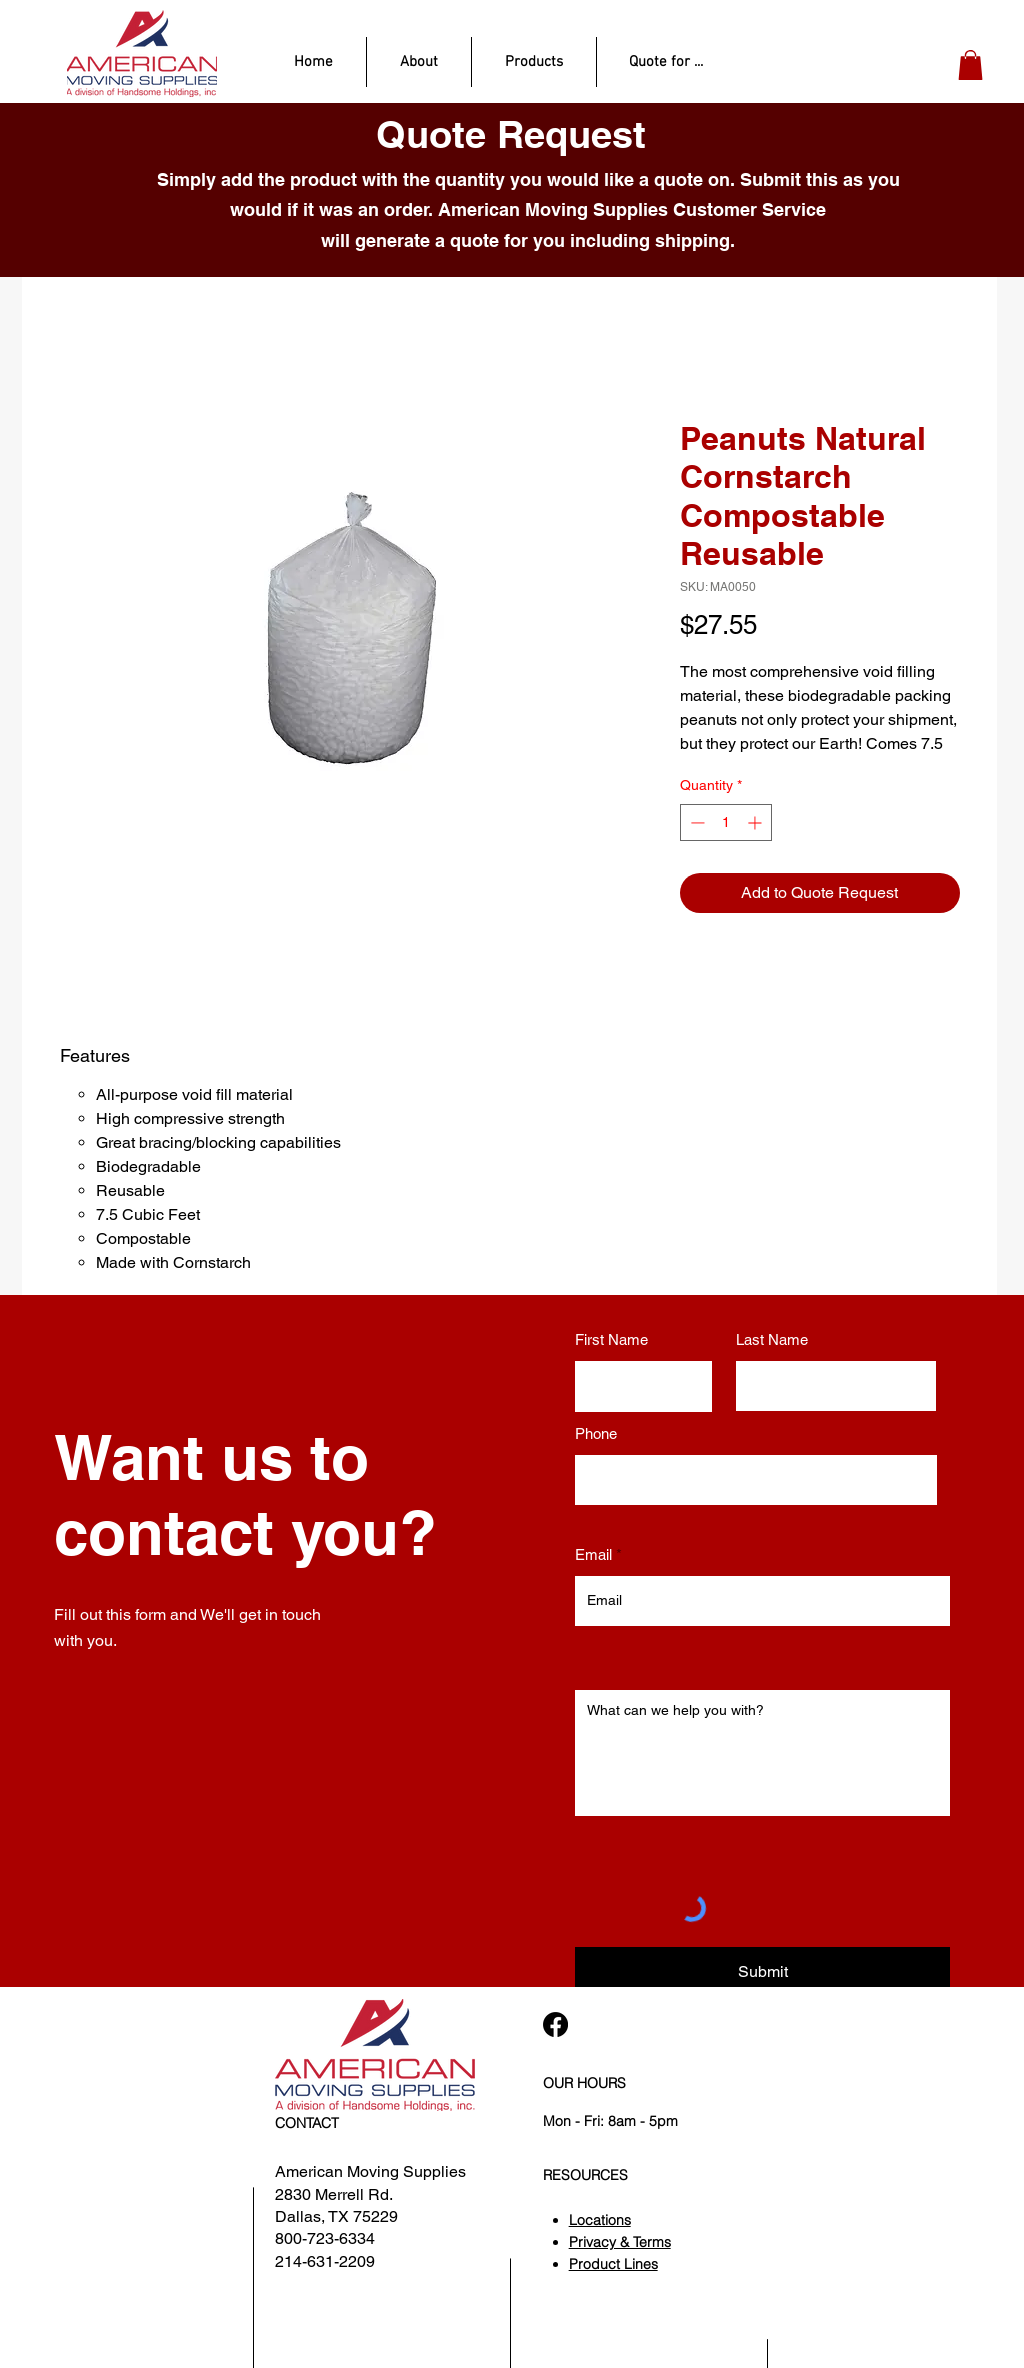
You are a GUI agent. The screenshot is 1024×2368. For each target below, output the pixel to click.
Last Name (772, 1339)
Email (593, 1554)
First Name (611, 1339)
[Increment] (756, 822)
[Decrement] (695, 822)
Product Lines (613, 2264)
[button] (970, 65)
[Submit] (762, 1972)
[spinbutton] (726, 822)
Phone (596, 1433)
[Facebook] (555, 2024)
